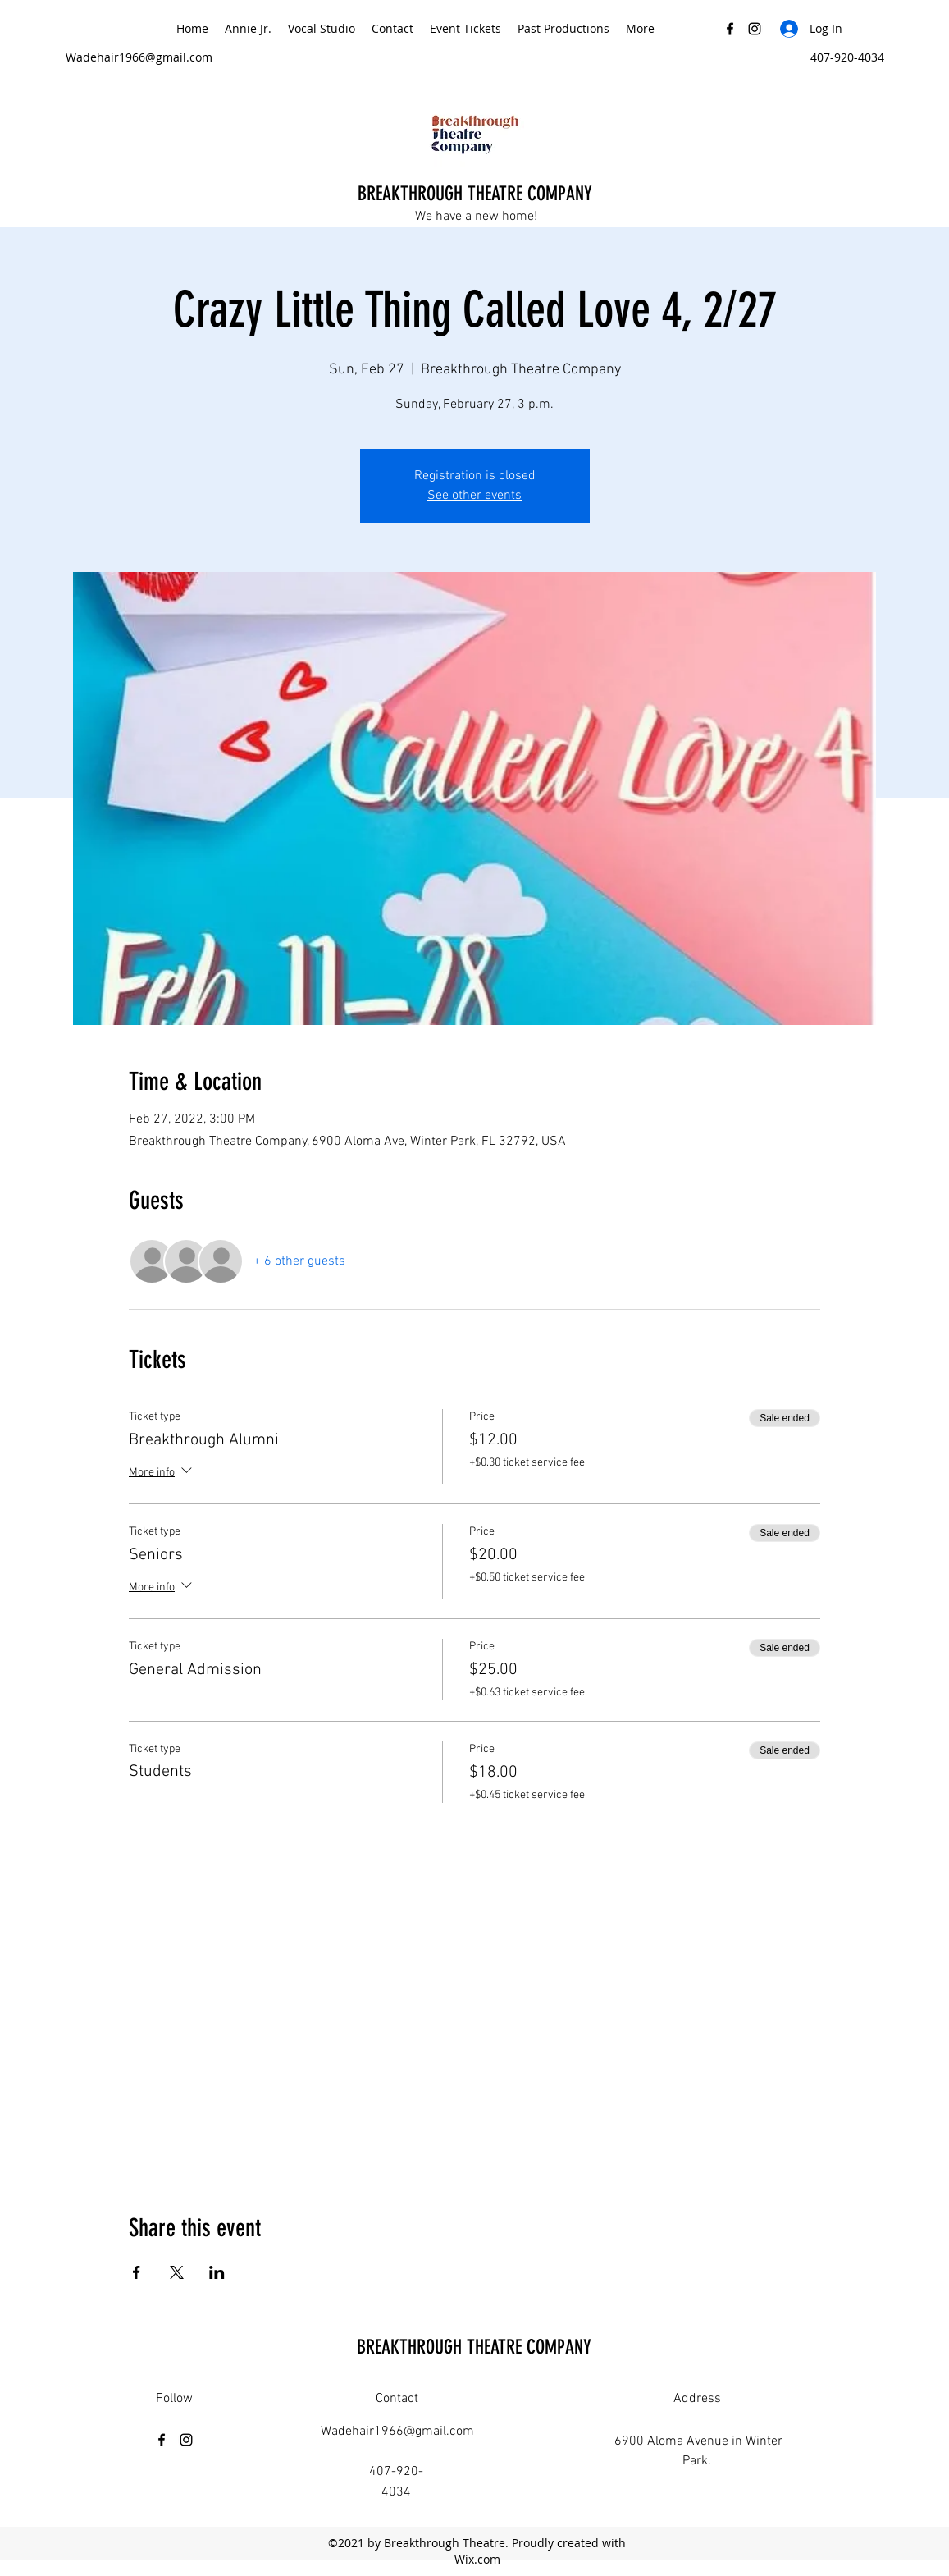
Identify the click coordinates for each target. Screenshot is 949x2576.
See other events (474, 495)
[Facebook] (730, 29)
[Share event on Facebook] (136, 2272)
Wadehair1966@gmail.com (139, 57)
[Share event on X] (177, 2272)
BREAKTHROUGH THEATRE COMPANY (477, 193)
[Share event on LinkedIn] (217, 2272)
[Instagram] (754, 29)
